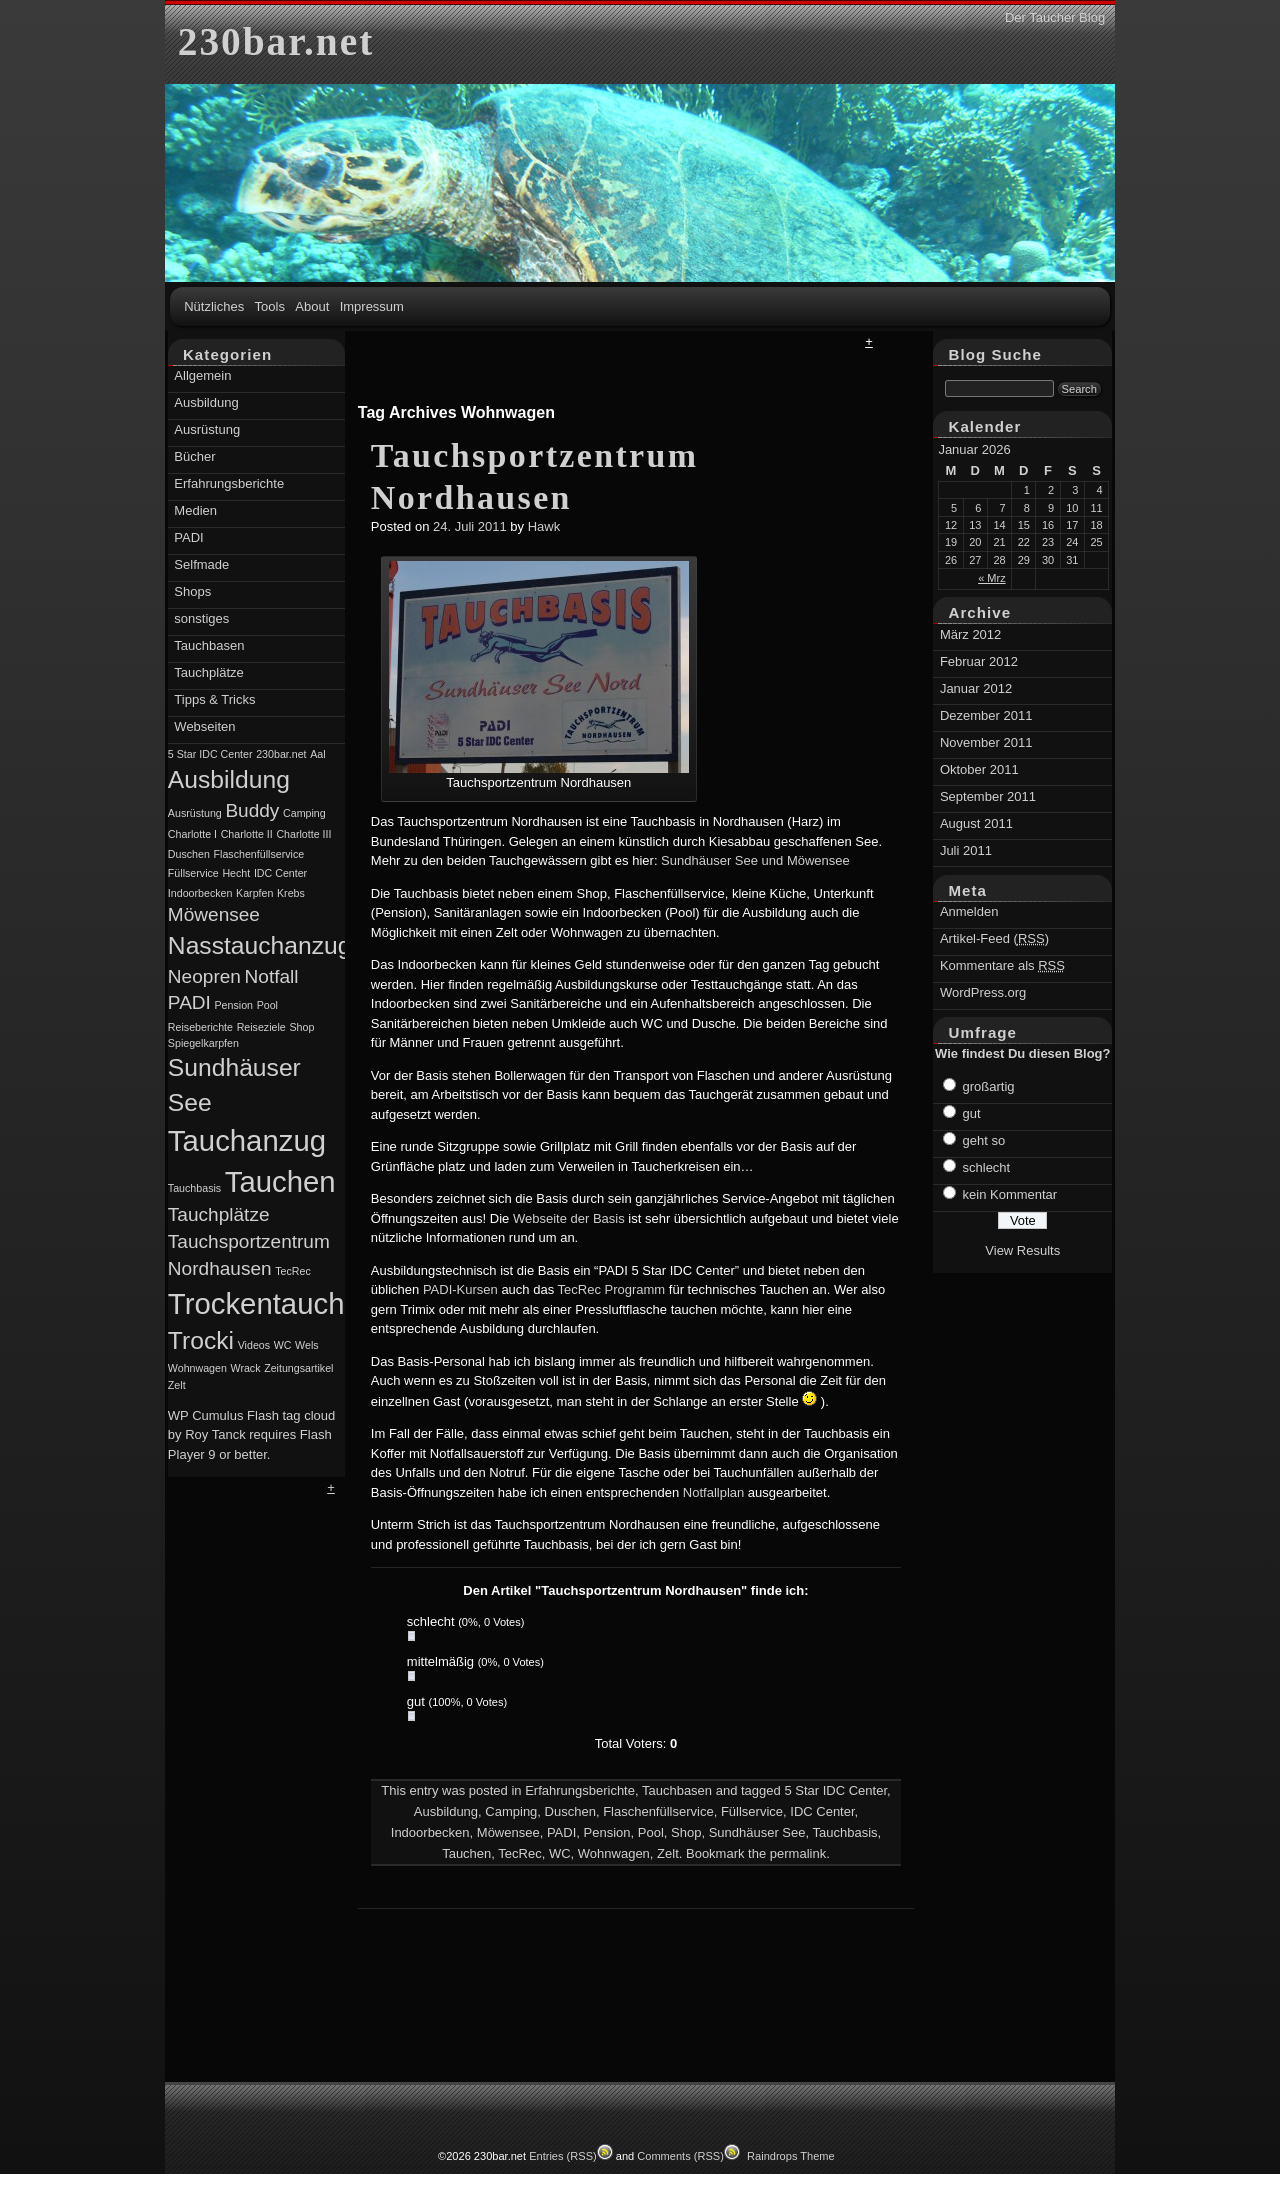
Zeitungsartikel (298, 1368)
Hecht (236, 873)
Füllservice (752, 1811)
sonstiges (201, 618)
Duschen (570, 1811)
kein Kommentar (1010, 1194)
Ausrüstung (207, 429)
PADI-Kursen (460, 1289)
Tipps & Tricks (214, 699)
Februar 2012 (979, 661)
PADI (561, 1832)
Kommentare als (1002, 965)
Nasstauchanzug (260, 945)
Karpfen (254, 893)
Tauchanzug (247, 1140)
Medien (195, 510)
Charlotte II (247, 834)
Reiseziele (261, 1027)
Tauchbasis (844, 1832)
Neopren (204, 976)
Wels (307, 1345)
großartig (989, 1086)
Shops (192, 591)
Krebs (291, 893)
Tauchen (466, 1853)
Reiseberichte (200, 1027)
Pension (607, 1832)
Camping (511, 1811)
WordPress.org (983, 992)
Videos (254, 1345)
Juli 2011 (966, 850)
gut (972, 1113)
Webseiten (204, 726)
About (312, 306)
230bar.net (276, 42)
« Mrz (992, 578)
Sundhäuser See (757, 1832)
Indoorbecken (430, 1832)
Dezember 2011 (986, 715)
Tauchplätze (208, 672)
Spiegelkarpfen (203, 1043)
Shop (686, 1832)
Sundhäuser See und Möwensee (755, 860)
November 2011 (986, 742)
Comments (680, 2156)
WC (560, 1853)
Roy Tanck (215, 1434)
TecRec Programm (612, 1289)
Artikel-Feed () (994, 938)
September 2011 (988, 796)
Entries (563, 2156)
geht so (984, 1140)
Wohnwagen (614, 1853)
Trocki (201, 1340)
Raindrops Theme (791, 2156)
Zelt (668, 1853)
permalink (798, 1853)
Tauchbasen (677, 1790)
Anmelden (969, 911)
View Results (1022, 1250)
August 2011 (976, 823)
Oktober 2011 (979, 769)
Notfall (272, 976)
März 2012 (970, 634)
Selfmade (201, 564)
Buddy (252, 810)
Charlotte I (192, 834)
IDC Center (822, 1811)
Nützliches (214, 306)
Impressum (372, 306)
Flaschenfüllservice (658, 1811)
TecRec (519, 1853)
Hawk (544, 526)
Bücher (194, 456)
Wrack (246, 1368)
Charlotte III (303, 834)
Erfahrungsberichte (580, 1790)
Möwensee (508, 1832)
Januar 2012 (976, 688)
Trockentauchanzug (296, 1303)
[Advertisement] (639, 379)
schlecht (987, 1167)
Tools (270, 306)
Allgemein (202, 375)
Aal (317, 754)
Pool (651, 1832)
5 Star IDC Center (835, 1790)
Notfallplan (713, 1492)
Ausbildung (446, 1811)
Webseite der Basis (569, 1218)
